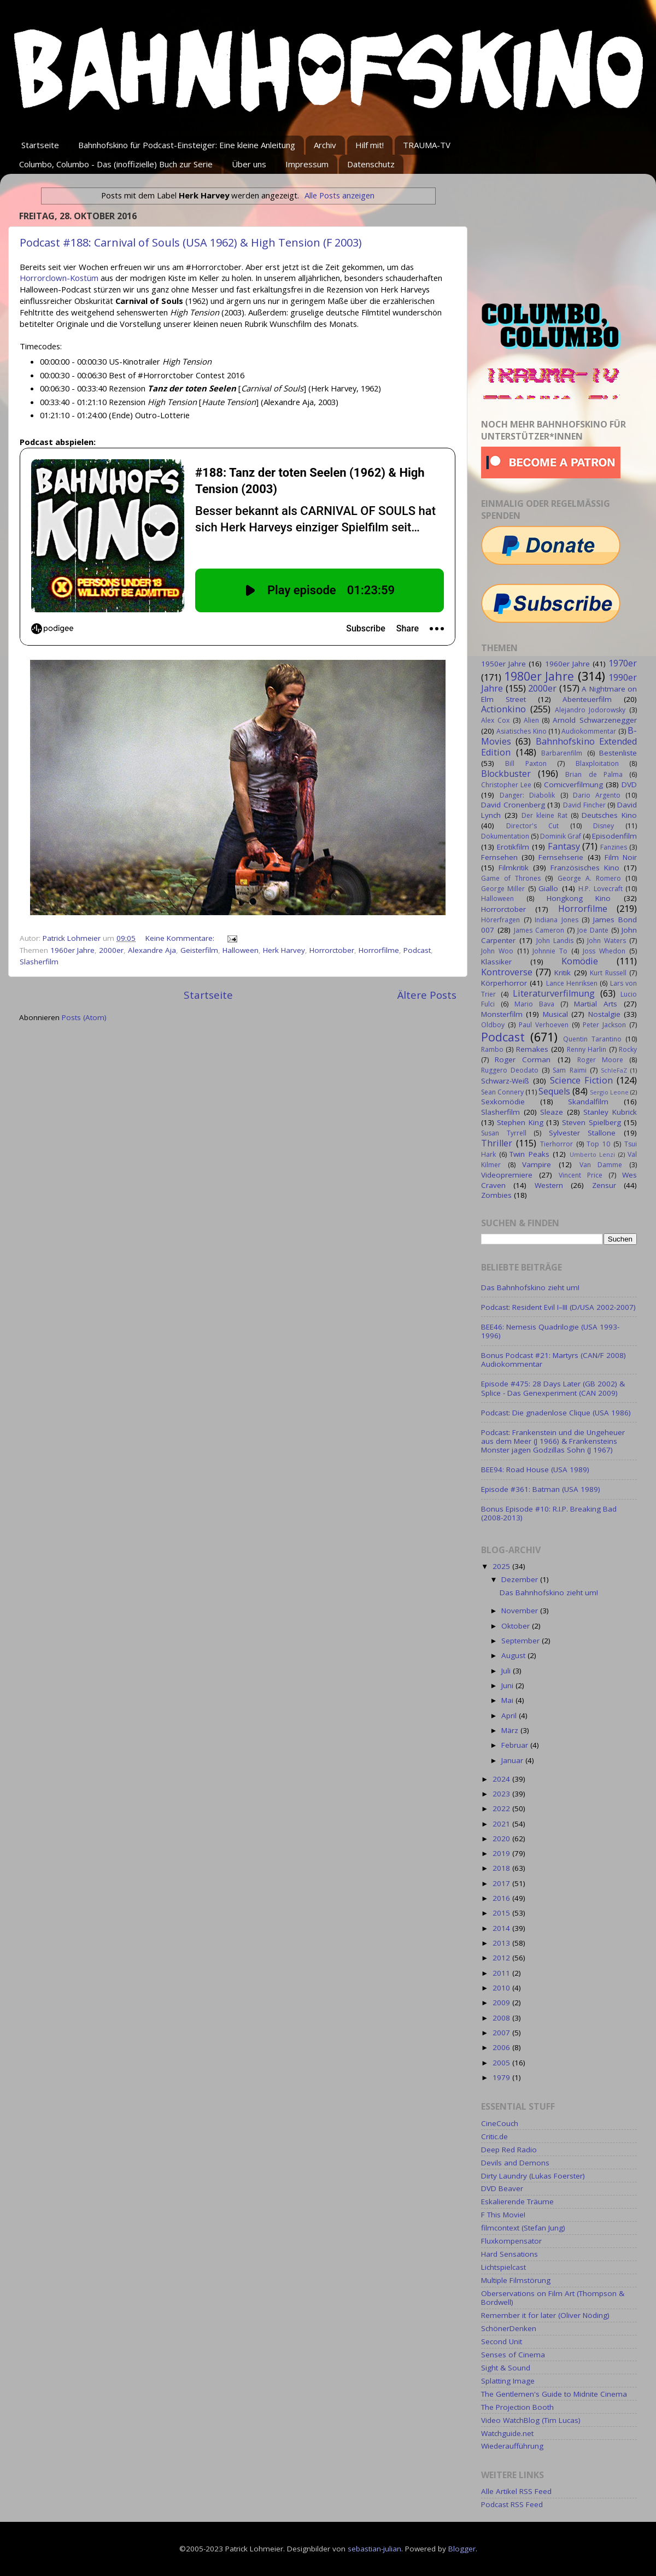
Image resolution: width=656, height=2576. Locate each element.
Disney (603, 825)
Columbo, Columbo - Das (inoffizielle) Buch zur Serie (116, 164)
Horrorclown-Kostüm (59, 277)
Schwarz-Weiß (505, 1081)
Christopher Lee (506, 784)
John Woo (497, 951)
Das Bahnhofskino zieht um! (530, 1287)
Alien (531, 720)
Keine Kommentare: (180, 938)
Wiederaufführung (512, 2446)
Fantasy (564, 846)
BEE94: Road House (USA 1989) (535, 1469)
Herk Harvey (284, 950)
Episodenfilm (614, 836)
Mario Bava (534, 1004)
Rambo (492, 1049)
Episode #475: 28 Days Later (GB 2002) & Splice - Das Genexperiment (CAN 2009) (553, 1388)
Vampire (536, 1164)
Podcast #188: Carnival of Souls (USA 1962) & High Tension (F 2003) (191, 242)
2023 (502, 1794)
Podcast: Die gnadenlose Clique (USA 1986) (556, 1413)
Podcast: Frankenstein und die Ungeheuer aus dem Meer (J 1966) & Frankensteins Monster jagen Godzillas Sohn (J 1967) (553, 1441)
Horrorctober (331, 950)
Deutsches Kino (609, 815)
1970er (622, 663)
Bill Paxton (525, 763)
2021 (502, 1824)
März (510, 1730)
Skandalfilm (588, 1101)
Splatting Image (508, 2381)
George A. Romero (589, 878)
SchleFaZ (614, 1070)
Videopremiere (506, 1175)
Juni (508, 1685)
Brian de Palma (593, 774)
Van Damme (601, 1164)
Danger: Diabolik (527, 795)
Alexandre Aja (152, 950)
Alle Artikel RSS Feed (516, 2491)
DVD (629, 784)
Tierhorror (556, 1144)
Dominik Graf (560, 836)
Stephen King (520, 1122)
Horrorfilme (379, 950)
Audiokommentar (588, 731)
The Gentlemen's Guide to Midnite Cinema (554, 2394)
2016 (502, 1898)
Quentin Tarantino (592, 1039)
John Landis (554, 940)
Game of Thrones (511, 878)
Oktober (516, 1626)
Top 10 (598, 1144)
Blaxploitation (597, 763)
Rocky (628, 1049)
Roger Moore (600, 1059)
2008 (502, 2018)
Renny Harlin (586, 1049)
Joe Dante (592, 930)
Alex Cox (495, 720)
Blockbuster (506, 774)
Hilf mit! (369, 144)
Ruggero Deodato (509, 1070)
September (521, 1641)
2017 (502, 1883)
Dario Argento (596, 795)
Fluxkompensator (511, 2241)
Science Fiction (581, 1080)
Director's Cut (532, 825)
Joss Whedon (604, 951)
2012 (502, 1958)
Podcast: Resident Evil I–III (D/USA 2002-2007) (558, 1307)
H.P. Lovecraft (600, 888)
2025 (502, 1566)
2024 (502, 1779)
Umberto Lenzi (593, 1154)
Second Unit (501, 2341)
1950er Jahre (503, 664)
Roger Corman (522, 1059)
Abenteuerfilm (587, 699)
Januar (513, 1760)
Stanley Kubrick (610, 1112)
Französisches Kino (584, 868)
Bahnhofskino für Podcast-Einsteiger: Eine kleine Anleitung (186, 144)
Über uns (249, 164)
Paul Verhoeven (544, 1024)
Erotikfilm (513, 847)
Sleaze (551, 1112)
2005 (502, 2063)
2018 (502, 1868)
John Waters (606, 940)
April (510, 1715)
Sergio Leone (609, 1092)
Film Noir (621, 857)
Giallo (548, 888)
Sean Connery (502, 1092)
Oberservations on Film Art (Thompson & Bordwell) (552, 2297)
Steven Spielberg (591, 1122)
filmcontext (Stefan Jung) (523, 2228)
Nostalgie (604, 1014)
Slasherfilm (39, 962)
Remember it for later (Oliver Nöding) (545, 2315)
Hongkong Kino (579, 898)
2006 (502, 2047)
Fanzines (613, 847)
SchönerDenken (508, 2328)
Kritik (562, 972)
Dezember (520, 1579)
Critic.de (494, 2136)
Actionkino (503, 709)
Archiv (325, 144)
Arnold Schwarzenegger (595, 720)
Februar (515, 1745)
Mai (508, 1700)
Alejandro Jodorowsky (590, 710)
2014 (502, 1928)
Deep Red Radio (509, 2150)
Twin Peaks (529, 1154)
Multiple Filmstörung (515, 2280)
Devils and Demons (515, 2163)
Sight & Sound (505, 2368)
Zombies (496, 1195)
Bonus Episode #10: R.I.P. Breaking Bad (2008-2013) (549, 1513)
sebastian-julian (374, 2549)
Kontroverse (506, 972)
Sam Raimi (569, 1070)
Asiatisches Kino (521, 731)
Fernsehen (499, 857)
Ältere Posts (426, 995)
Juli (507, 1671)
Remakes (532, 1049)
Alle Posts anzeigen (339, 195)
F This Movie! (503, 2215)
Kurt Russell (608, 972)
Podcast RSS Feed (512, 2504)
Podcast (417, 950)
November (520, 1610)
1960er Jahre (72, 950)
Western (549, 1185)
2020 (502, 1838)
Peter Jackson (604, 1024)
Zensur (604, 1185)
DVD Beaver (502, 2188)
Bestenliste (618, 753)
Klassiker (496, 962)
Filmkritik (514, 868)
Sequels (554, 1091)
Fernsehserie (560, 857)
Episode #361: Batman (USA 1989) (540, 1489)
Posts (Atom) (84, 1017)
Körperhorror (504, 983)
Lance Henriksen (572, 983)
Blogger (462, 2549)
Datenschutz (371, 164)
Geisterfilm (199, 950)
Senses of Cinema (513, 2355)
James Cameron (539, 930)
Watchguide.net (507, 2433)
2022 (502, 1808)
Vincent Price (580, 1175)
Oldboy (493, 1024)
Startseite (40, 144)
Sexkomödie (503, 1101)
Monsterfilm (502, 1014)
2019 (502, 1853)
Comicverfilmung (573, 784)
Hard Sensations (509, 2254)
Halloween (240, 950)
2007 (502, 2033)
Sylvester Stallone (582, 1133)
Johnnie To (549, 951)
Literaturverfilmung (554, 993)
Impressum (307, 164)
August (514, 1655)
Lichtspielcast (503, 2267)
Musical (555, 1014)
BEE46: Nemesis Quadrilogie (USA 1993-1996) (550, 1331)
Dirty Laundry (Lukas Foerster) (533, 2176)
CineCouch (499, 2123)
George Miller (503, 888)
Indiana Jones (556, 919)
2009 (502, 2002)
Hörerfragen (500, 919)
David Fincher (584, 805)
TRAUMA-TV (426, 144)
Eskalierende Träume (517, 2201)
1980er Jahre (539, 676)
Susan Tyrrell (503, 1133)
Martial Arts (595, 1004)
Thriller (496, 1143)
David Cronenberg (513, 805)
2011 (502, 1973)
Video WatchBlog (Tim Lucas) (531, 2420)
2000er (111, 950)
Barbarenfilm (561, 753)
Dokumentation (505, 836)
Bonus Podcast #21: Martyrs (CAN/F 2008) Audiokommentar (553, 1359)
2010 (502, 1988)
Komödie (579, 961)
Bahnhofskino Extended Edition (559, 746)
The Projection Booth (517, 2407)
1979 (502, 2077)
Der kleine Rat (544, 815)
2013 (502, 1943)
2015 (502, 1913)
